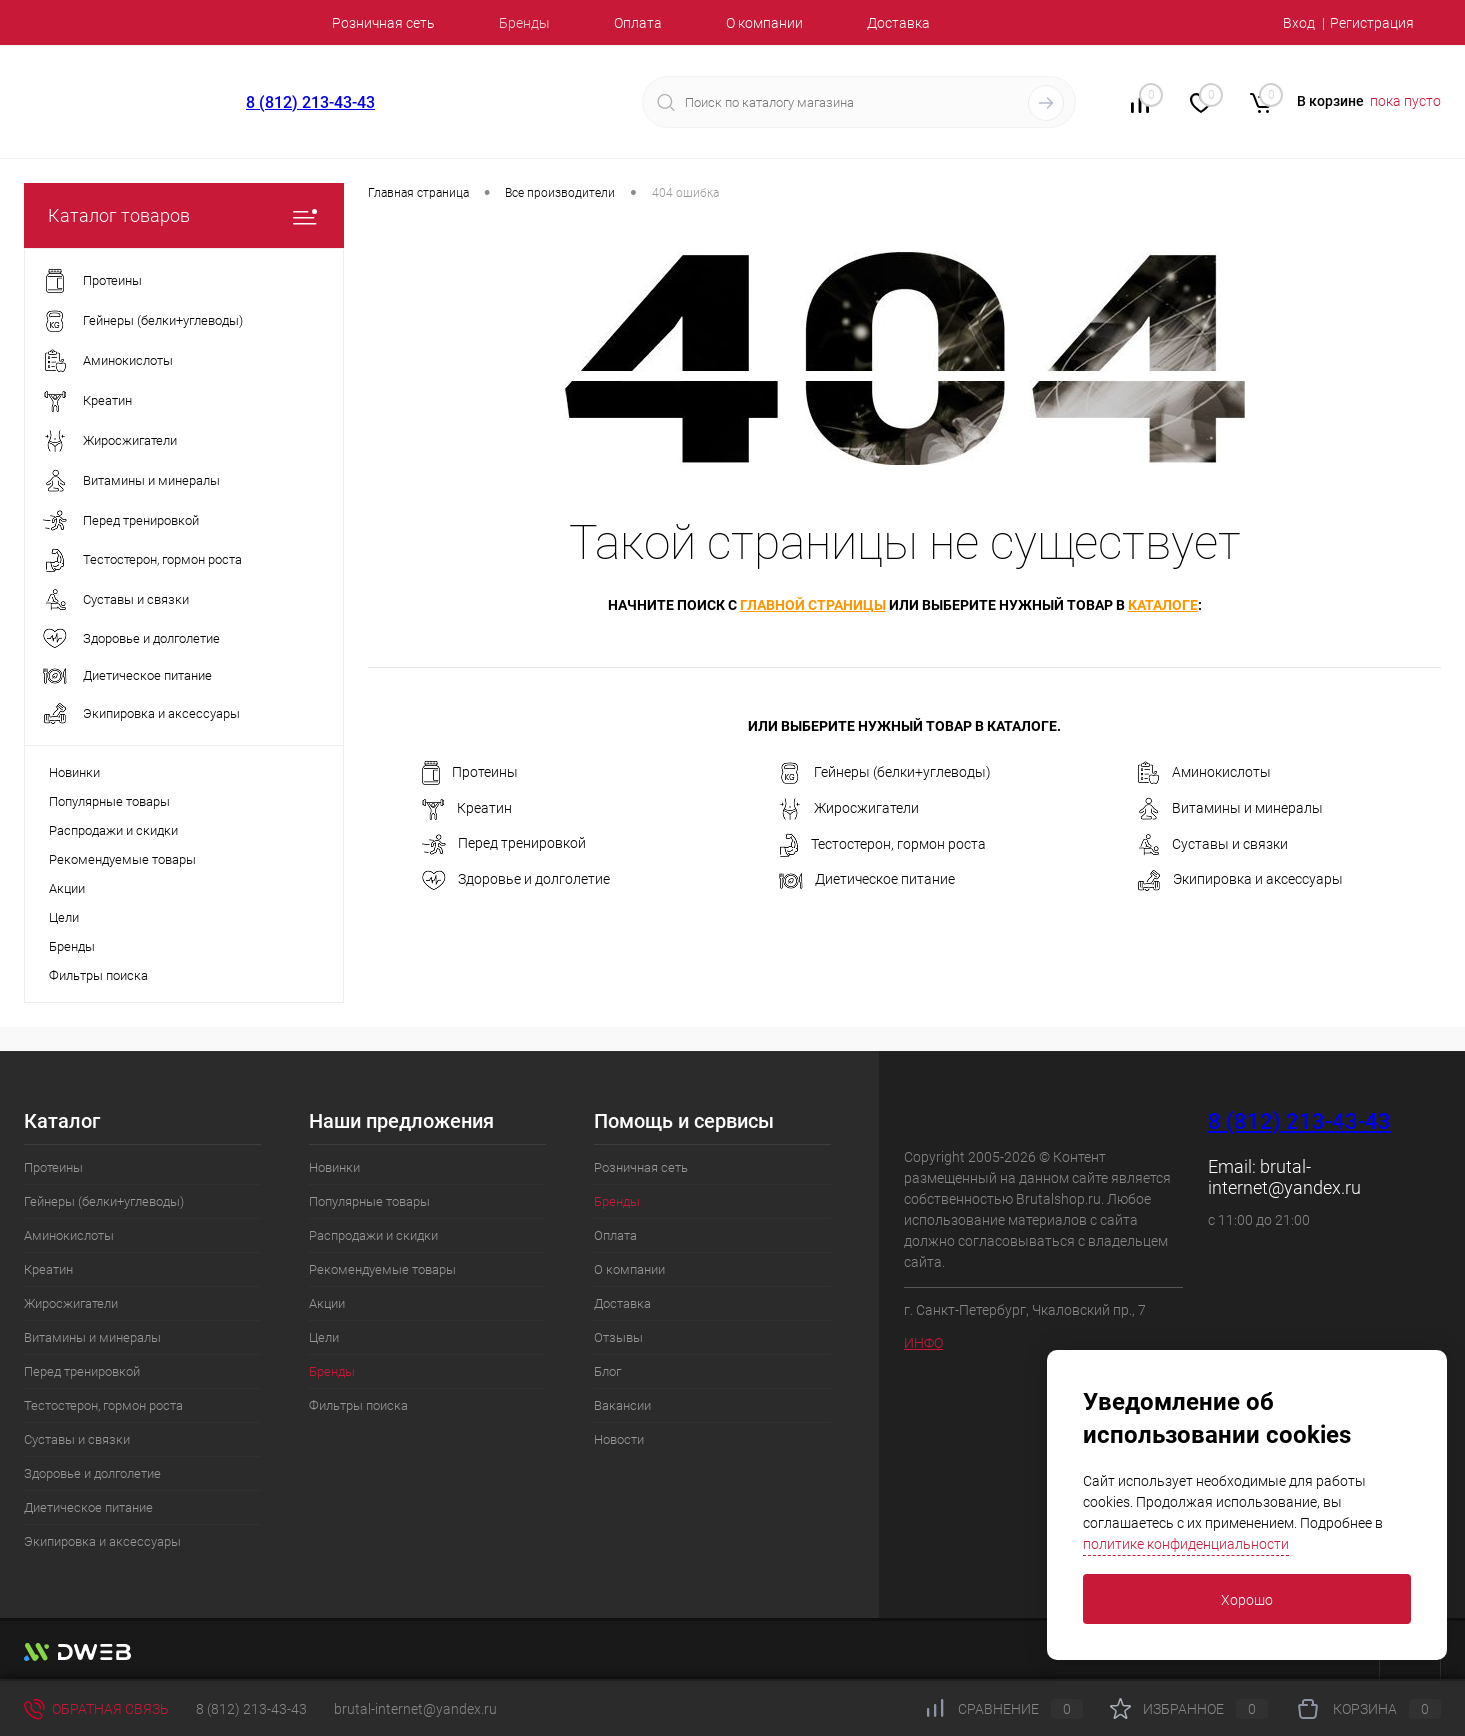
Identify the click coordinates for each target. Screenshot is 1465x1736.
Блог (607, 1371)
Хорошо (1247, 1600)
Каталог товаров (184, 215)
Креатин (467, 809)
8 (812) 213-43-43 (310, 102)
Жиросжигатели (849, 809)
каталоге (1163, 605)
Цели (64, 917)
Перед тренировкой (504, 844)
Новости (619, 1439)
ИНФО (923, 1343)
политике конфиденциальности (1186, 1544)
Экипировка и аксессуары (1240, 880)
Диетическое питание (867, 879)
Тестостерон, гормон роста (882, 845)
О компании (764, 23)
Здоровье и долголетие (516, 880)
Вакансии (622, 1405)
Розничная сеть (383, 23)
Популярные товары (109, 801)
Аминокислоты (1204, 773)
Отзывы (618, 1337)
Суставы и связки (1212, 845)
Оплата (638, 23)
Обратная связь (96, 1709)
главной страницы (813, 605)
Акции (67, 888)
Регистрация (1372, 23)
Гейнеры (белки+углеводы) (885, 773)
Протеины (470, 773)
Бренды (524, 23)
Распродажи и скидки (113, 830)
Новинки (74, 772)
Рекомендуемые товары (122, 859)
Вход (1299, 23)
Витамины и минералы (1230, 809)
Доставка (898, 23)
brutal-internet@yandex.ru (1284, 1177)
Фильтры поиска (98, 975)
